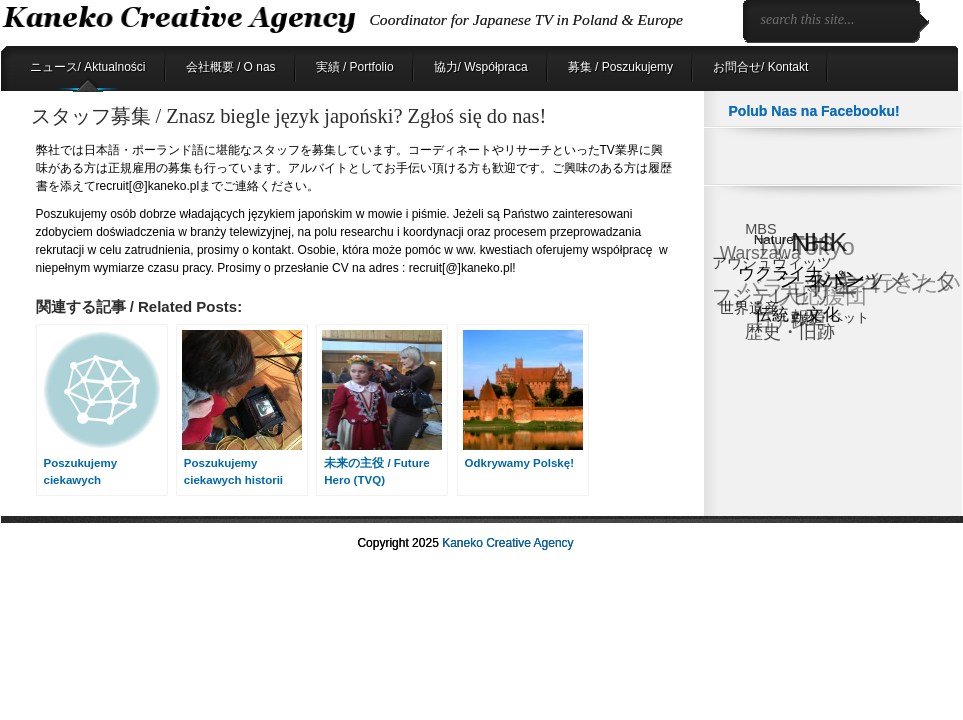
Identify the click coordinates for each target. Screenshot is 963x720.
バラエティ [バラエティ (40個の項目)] (795, 288)
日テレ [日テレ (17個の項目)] (781, 321)
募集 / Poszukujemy (620, 67)
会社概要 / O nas (231, 67)
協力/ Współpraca (481, 67)
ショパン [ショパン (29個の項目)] (823, 278)
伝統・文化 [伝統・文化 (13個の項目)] (797, 314)
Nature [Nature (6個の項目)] (774, 239)
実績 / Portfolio (355, 67)
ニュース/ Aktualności (88, 67)
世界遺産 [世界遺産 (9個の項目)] (749, 307)
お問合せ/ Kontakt (760, 67)
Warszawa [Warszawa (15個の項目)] (759, 253)
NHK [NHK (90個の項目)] (819, 242)
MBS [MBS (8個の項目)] (760, 229)
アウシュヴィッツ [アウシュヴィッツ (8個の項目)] (772, 263)
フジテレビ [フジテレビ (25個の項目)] (762, 297)
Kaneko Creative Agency (507, 543)
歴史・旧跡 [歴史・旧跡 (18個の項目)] (790, 331)
